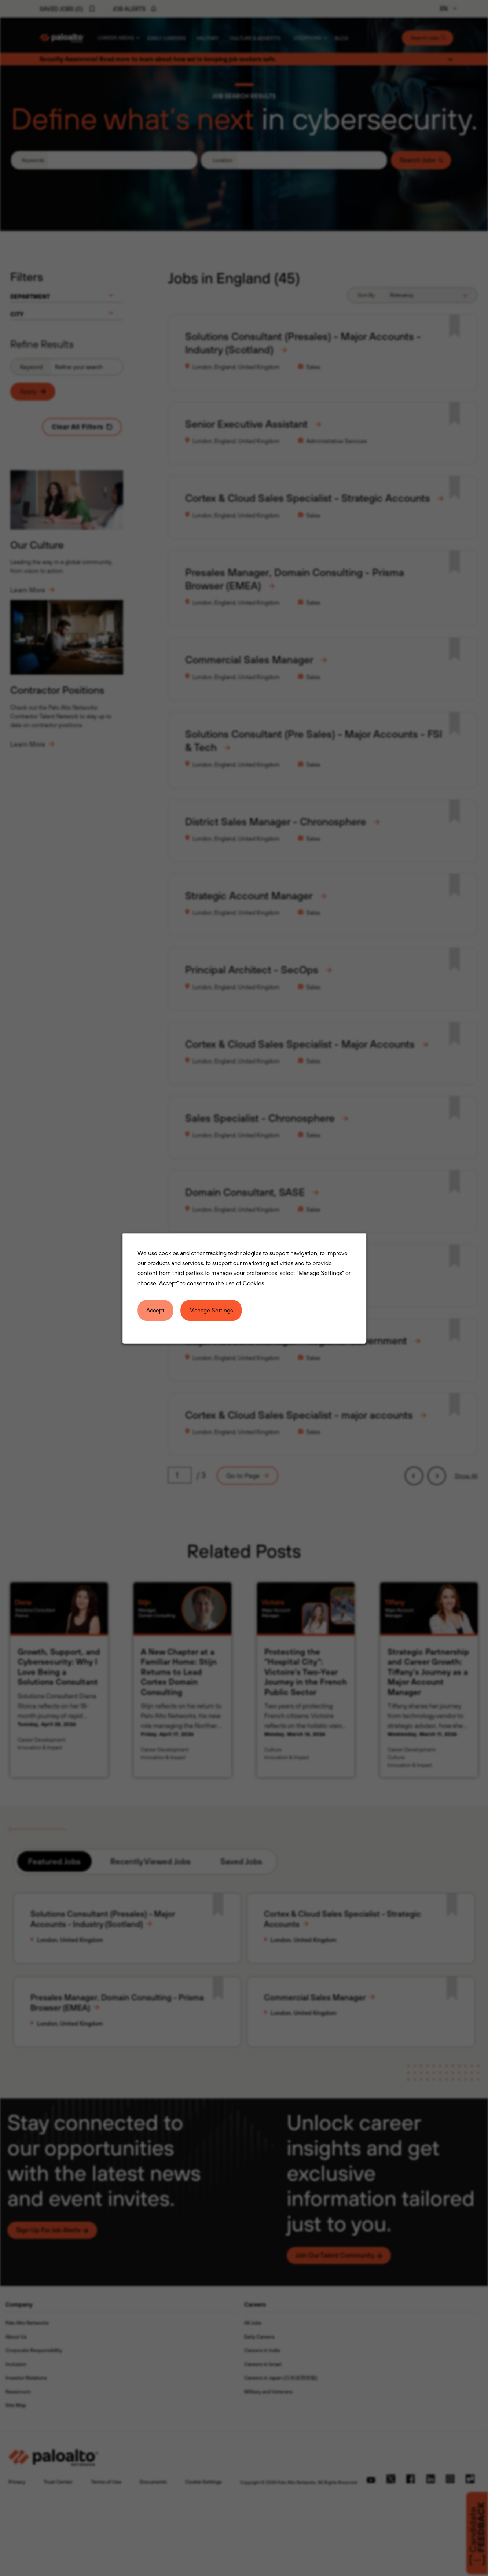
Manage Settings (211, 1310)
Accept (156, 1310)
